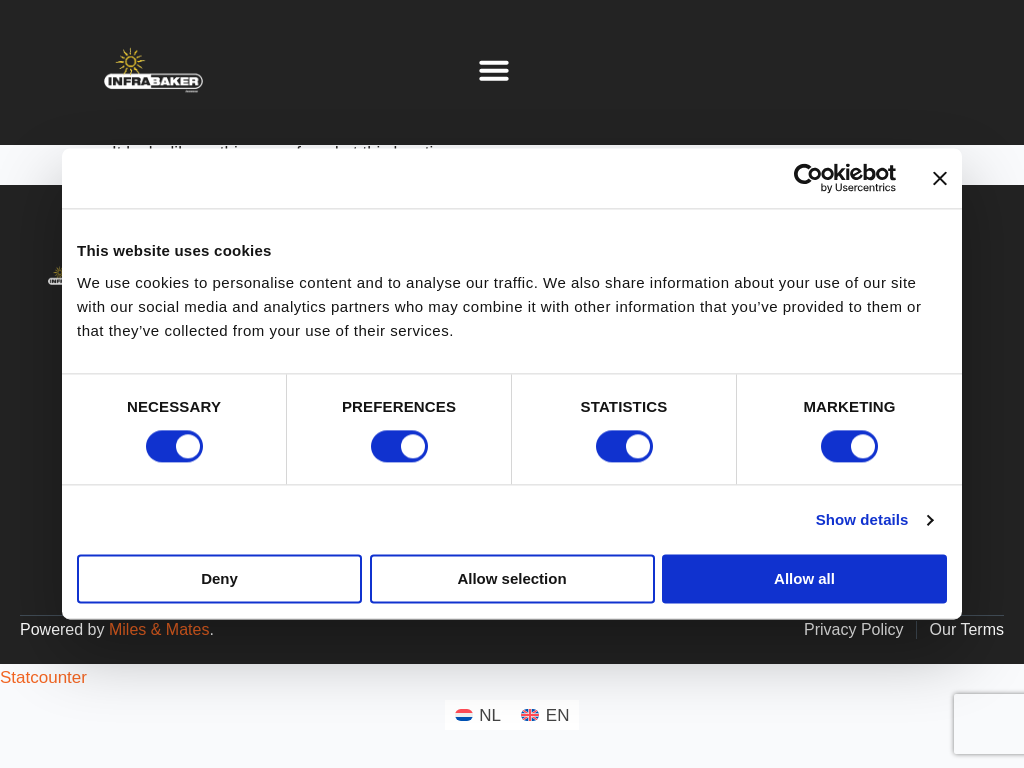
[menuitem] (478, 714)
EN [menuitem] (558, 715)
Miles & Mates (159, 629)
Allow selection (511, 579)
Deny (219, 579)
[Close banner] (940, 178)
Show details (862, 519)
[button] (494, 70)
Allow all (804, 579)
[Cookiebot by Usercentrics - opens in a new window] (808, 178)
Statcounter (43, 677)
